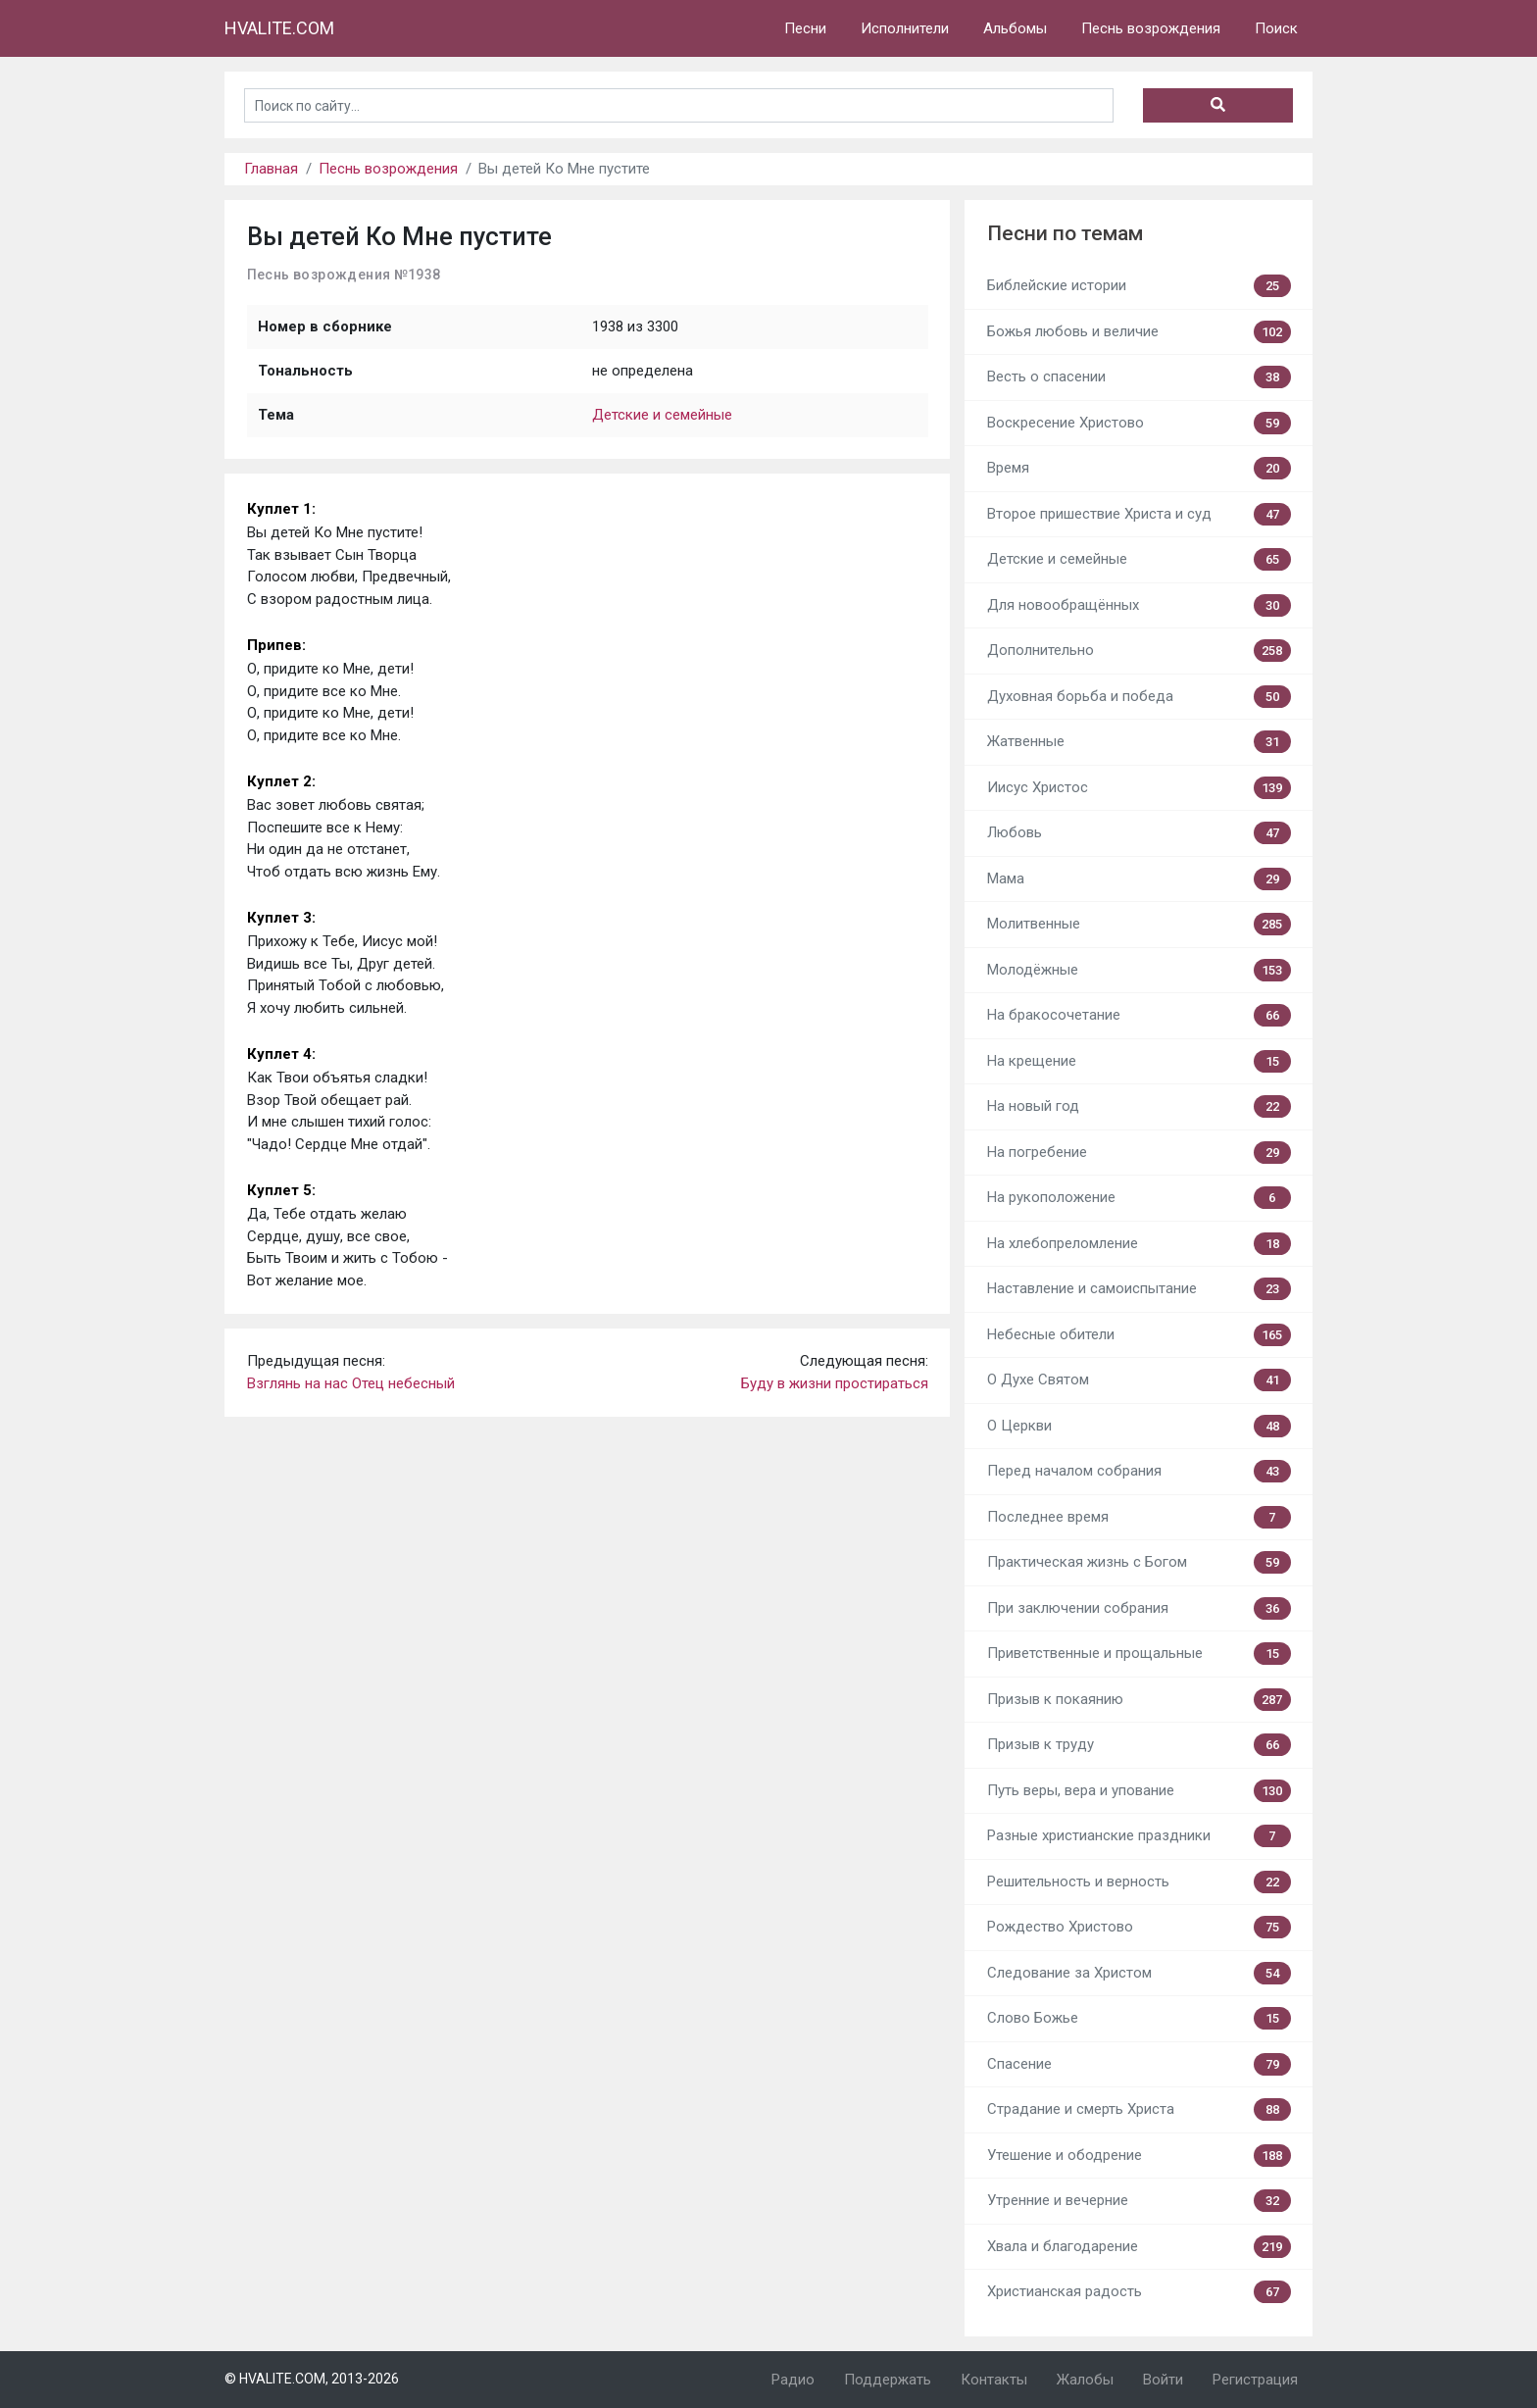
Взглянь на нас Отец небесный (351, 1383)
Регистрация (1255, 2379)
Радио (793, 2379)
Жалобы (1085, 2379)
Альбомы (1015, 28)
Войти (1163, 2379)
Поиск (1276, 28)
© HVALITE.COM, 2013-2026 (311, 2378)
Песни (805, 28)
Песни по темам (1065, 233)
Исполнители (905, 28)
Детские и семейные (662, 415)
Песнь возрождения (1150, 28)
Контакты (994, 2379)
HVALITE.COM (279, 28)
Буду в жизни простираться (834, 1383)
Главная (271, 168)
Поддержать (887, 2379)
